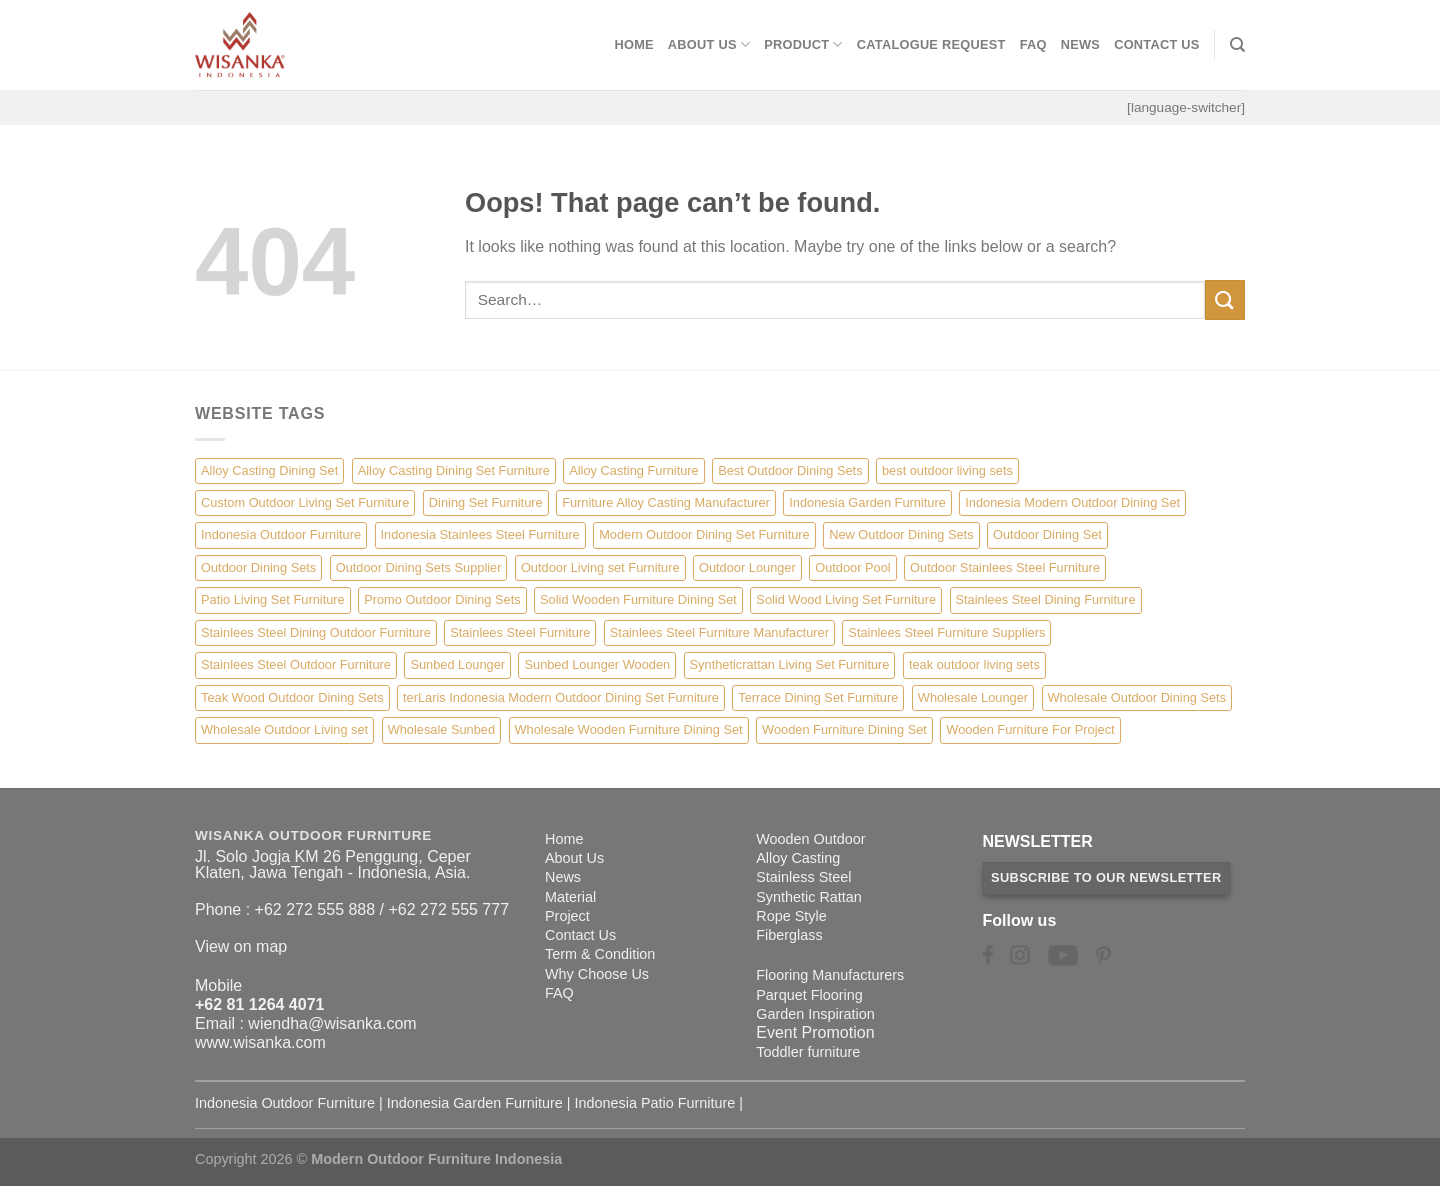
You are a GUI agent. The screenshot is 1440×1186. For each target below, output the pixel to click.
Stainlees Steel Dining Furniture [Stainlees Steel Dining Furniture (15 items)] (1046, 599)
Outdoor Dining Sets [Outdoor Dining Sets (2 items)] (258, 567)
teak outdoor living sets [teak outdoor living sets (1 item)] (974, 664)
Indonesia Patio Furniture (655, 1103)
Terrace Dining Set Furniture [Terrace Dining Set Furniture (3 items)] (818, 697)
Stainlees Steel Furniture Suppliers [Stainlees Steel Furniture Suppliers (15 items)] (946, 632)
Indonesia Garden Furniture (475, 1103)
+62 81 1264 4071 (259, 1004)
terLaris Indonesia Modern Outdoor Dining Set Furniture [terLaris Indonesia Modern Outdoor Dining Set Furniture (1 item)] (561, 697)
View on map (241, 946)
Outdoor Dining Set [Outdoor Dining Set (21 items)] (1047, 534)
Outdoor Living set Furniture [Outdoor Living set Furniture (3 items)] (600, 567)
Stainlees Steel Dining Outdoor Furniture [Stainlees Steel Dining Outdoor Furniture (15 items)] (316, 632)
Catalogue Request (931, 44)
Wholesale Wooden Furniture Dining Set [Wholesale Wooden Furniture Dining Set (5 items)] (629, 729)
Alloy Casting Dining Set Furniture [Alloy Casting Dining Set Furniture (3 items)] (454, 470)
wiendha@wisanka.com (332, 1023)
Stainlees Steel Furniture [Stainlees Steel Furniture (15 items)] (520, 632)
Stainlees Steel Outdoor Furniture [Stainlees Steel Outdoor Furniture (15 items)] (296, 664)
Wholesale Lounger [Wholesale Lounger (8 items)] (973, 697)
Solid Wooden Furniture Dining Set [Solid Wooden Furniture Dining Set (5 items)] (638, 599)
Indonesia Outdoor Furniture (285, 1103)
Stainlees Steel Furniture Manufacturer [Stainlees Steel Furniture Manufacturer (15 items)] (719, 632)
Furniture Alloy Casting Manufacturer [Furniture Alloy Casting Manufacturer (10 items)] (666, 502)
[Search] (1237, 45)
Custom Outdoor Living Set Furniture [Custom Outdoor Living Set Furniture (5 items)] (305, 502)
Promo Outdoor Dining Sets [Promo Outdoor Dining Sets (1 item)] (442, 599)
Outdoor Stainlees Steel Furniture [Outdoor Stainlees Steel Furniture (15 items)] (1005, 567)
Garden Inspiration (815, 1014)
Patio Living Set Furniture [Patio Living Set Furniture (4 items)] (273, 599)
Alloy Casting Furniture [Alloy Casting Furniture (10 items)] (633, 470)
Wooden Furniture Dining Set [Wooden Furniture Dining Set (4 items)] (844, 729)
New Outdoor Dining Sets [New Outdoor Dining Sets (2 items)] (901, 534)
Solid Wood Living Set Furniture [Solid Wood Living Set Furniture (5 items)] (846, 599)
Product (803, 44)
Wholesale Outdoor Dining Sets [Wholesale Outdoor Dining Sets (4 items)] (1137, 697)
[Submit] (1225, 299)
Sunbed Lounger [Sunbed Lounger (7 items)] (457, 664)
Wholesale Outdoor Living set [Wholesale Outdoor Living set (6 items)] (284, 729)
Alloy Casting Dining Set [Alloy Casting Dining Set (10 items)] (269, 470)
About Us (709, 44)
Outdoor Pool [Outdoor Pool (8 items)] (852, 567)
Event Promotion (815, 1032)
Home (633, 44)
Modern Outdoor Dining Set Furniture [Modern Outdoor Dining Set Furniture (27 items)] (704, 534)
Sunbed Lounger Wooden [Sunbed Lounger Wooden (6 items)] (597, 664)
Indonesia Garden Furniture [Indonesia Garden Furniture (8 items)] (867, 502)
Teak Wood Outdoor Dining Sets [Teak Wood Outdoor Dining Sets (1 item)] (292, 697)
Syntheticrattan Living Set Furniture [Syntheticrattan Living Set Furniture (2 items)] (790, 664)
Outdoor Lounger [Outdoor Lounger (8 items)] (747, 567)
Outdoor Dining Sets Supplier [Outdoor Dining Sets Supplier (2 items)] (419, 567)
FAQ (1033, 44)
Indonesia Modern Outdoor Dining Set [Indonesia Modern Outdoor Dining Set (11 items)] (1072, 502)
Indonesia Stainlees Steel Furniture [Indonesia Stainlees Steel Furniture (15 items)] (480, 534)
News (1080, 44)
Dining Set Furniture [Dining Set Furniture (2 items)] (486, 502)
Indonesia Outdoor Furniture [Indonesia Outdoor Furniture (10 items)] (281, 534)
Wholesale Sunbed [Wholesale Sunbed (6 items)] (441, 729)
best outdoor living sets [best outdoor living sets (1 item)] (947, 470)
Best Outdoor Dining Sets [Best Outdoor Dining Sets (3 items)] (790, 470)
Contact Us (1157, 44)
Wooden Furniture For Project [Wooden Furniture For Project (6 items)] (1030, 729)
